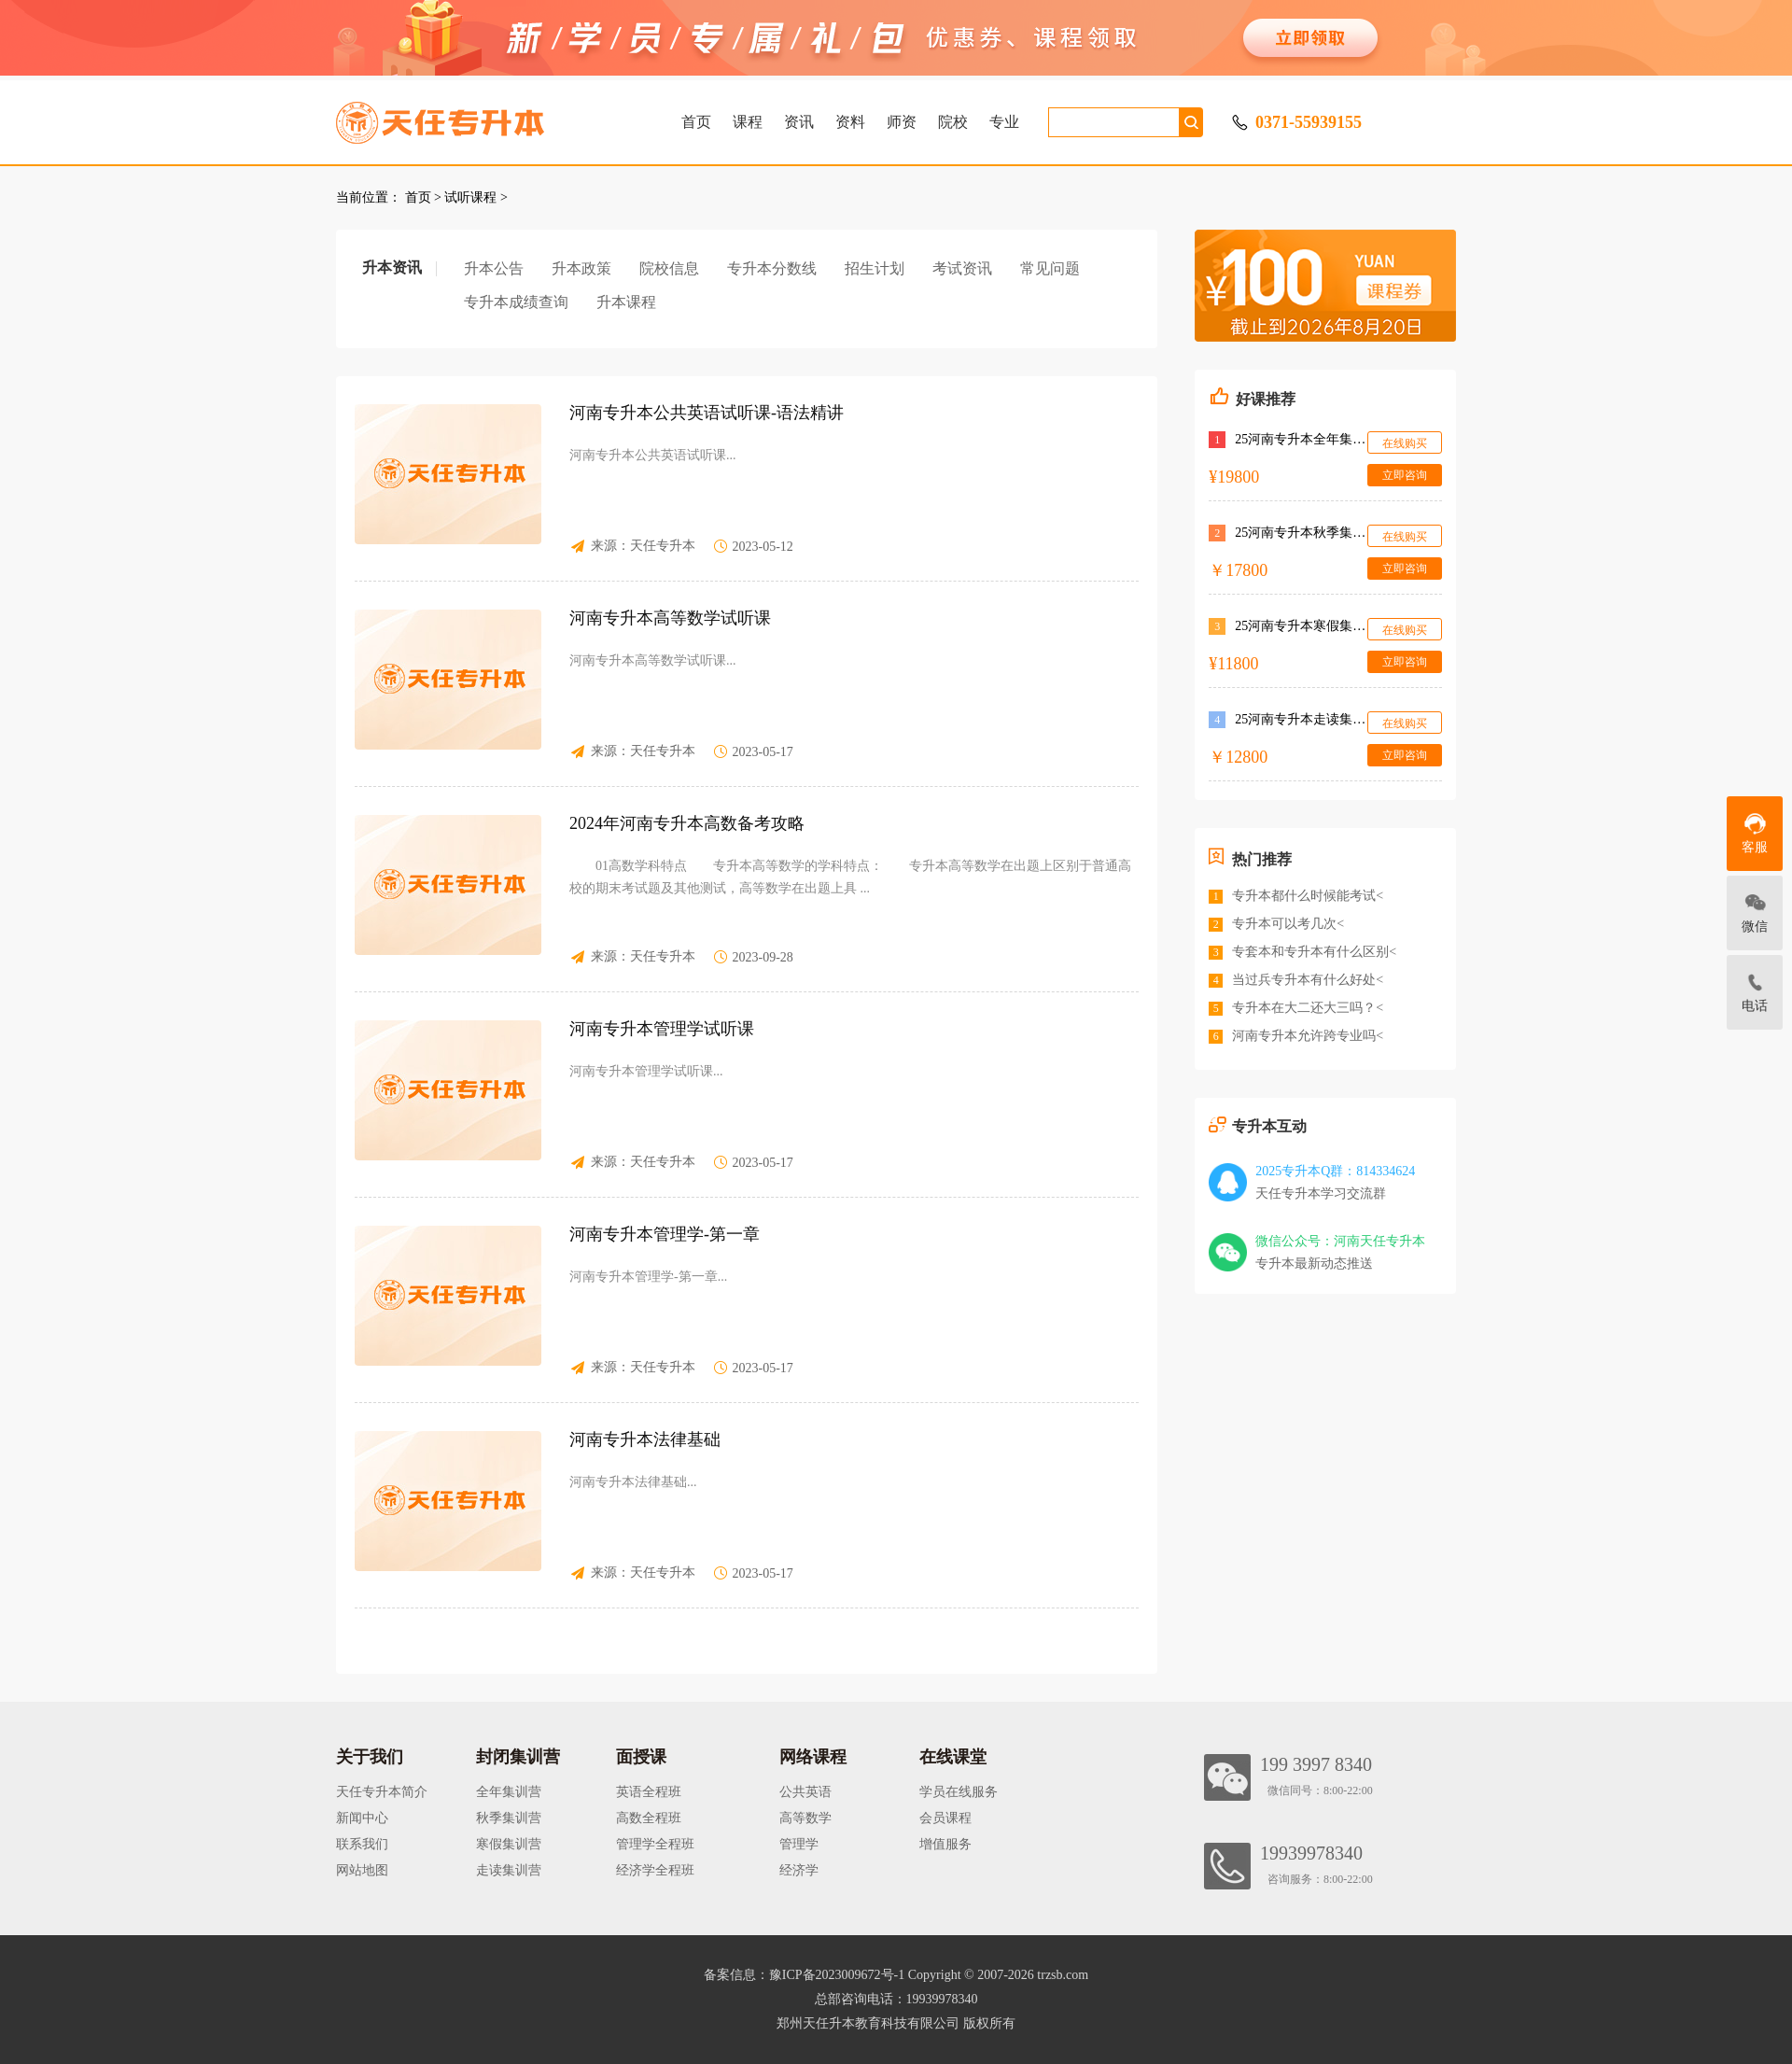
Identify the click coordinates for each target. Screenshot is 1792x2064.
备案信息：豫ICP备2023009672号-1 (804, 1975)
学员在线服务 (958, 1792)
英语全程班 (648, 1792)
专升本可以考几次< (1288, 924)
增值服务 (945, 1844)
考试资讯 (962, 268)
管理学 (799, 1844)
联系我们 (362, 1844)
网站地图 (362, 1870)
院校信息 (669, 268)
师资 (902, 122)
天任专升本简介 (381, 1792)
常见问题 (1050, 268)
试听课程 (470, 197)
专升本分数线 (772, 268)
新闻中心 (362, 1818)
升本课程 (626, 302)
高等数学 (805, 1818)
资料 (850, 122)
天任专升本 (662, 546)
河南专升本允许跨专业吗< (1307, 1036)
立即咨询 (1404, 475)
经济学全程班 (655, 1870)
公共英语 (805, 1792)
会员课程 (945, 1818)
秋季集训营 (508, 1818)
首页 (696, 122)
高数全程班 (648, 1818)
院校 (953, 122)
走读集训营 (508, 1870)
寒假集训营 (508, 1844)
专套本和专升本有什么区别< (1314, 952)
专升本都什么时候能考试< (1307, 896)
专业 (1004, 122)
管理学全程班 (655, 1844)
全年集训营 (508, 1792)
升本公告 (494, 268)
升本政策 (581, 268)
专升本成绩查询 (516, 302)
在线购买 (1404, 443)
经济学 (799, 1870)
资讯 (799, 122)
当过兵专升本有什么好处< (1307, 980)
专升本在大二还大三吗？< (1307, 1008)
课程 (748, 122)
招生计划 (874, 268)
